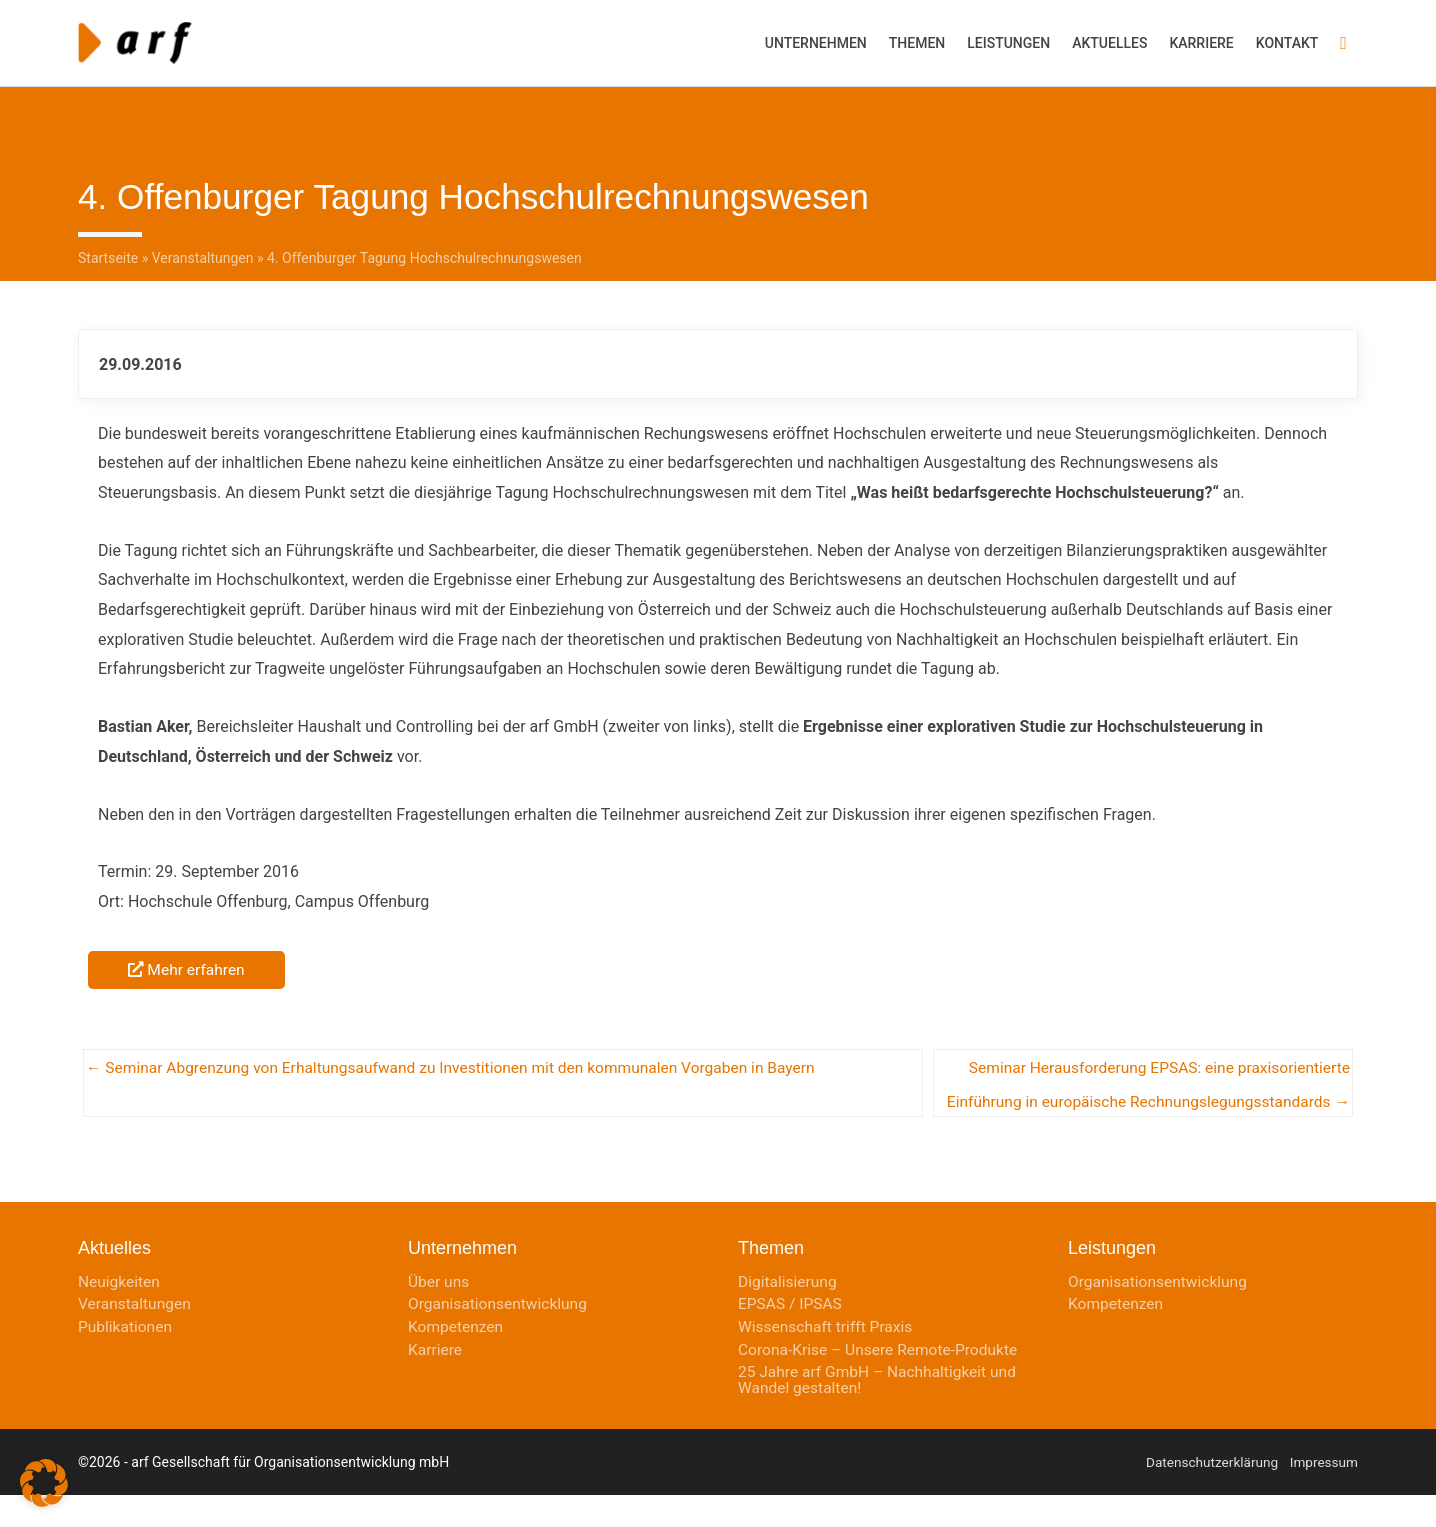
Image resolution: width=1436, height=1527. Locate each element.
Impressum (1323, 1494)
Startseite (108, 251)
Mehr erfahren (188, 961)
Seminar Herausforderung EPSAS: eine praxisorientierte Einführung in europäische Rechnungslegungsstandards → (1152, 1067)
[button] (1343, 39)
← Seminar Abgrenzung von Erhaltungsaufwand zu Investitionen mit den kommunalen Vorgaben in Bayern (461, 1061)
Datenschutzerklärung (1208, 1494)
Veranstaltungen (203, 251)
